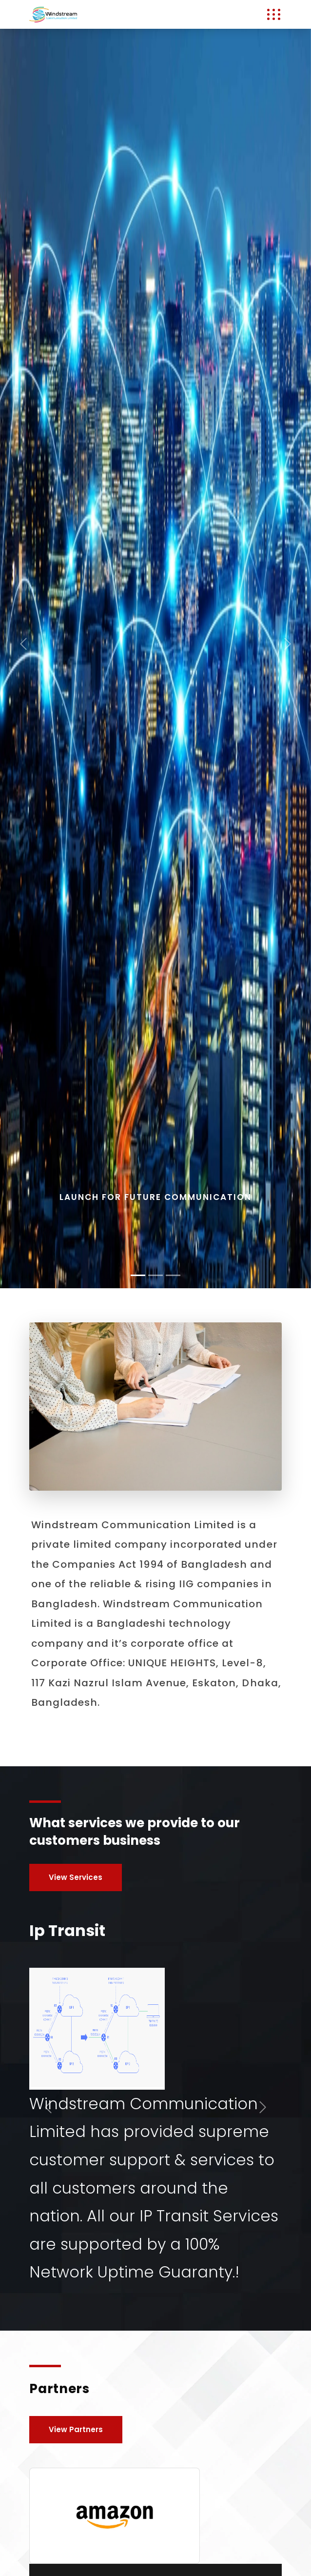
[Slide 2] (173, 1275)
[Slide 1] (155, 1275)
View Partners (76, 2429)
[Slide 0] (138, 1275)
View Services (75, 1877)
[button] (23, 644)
